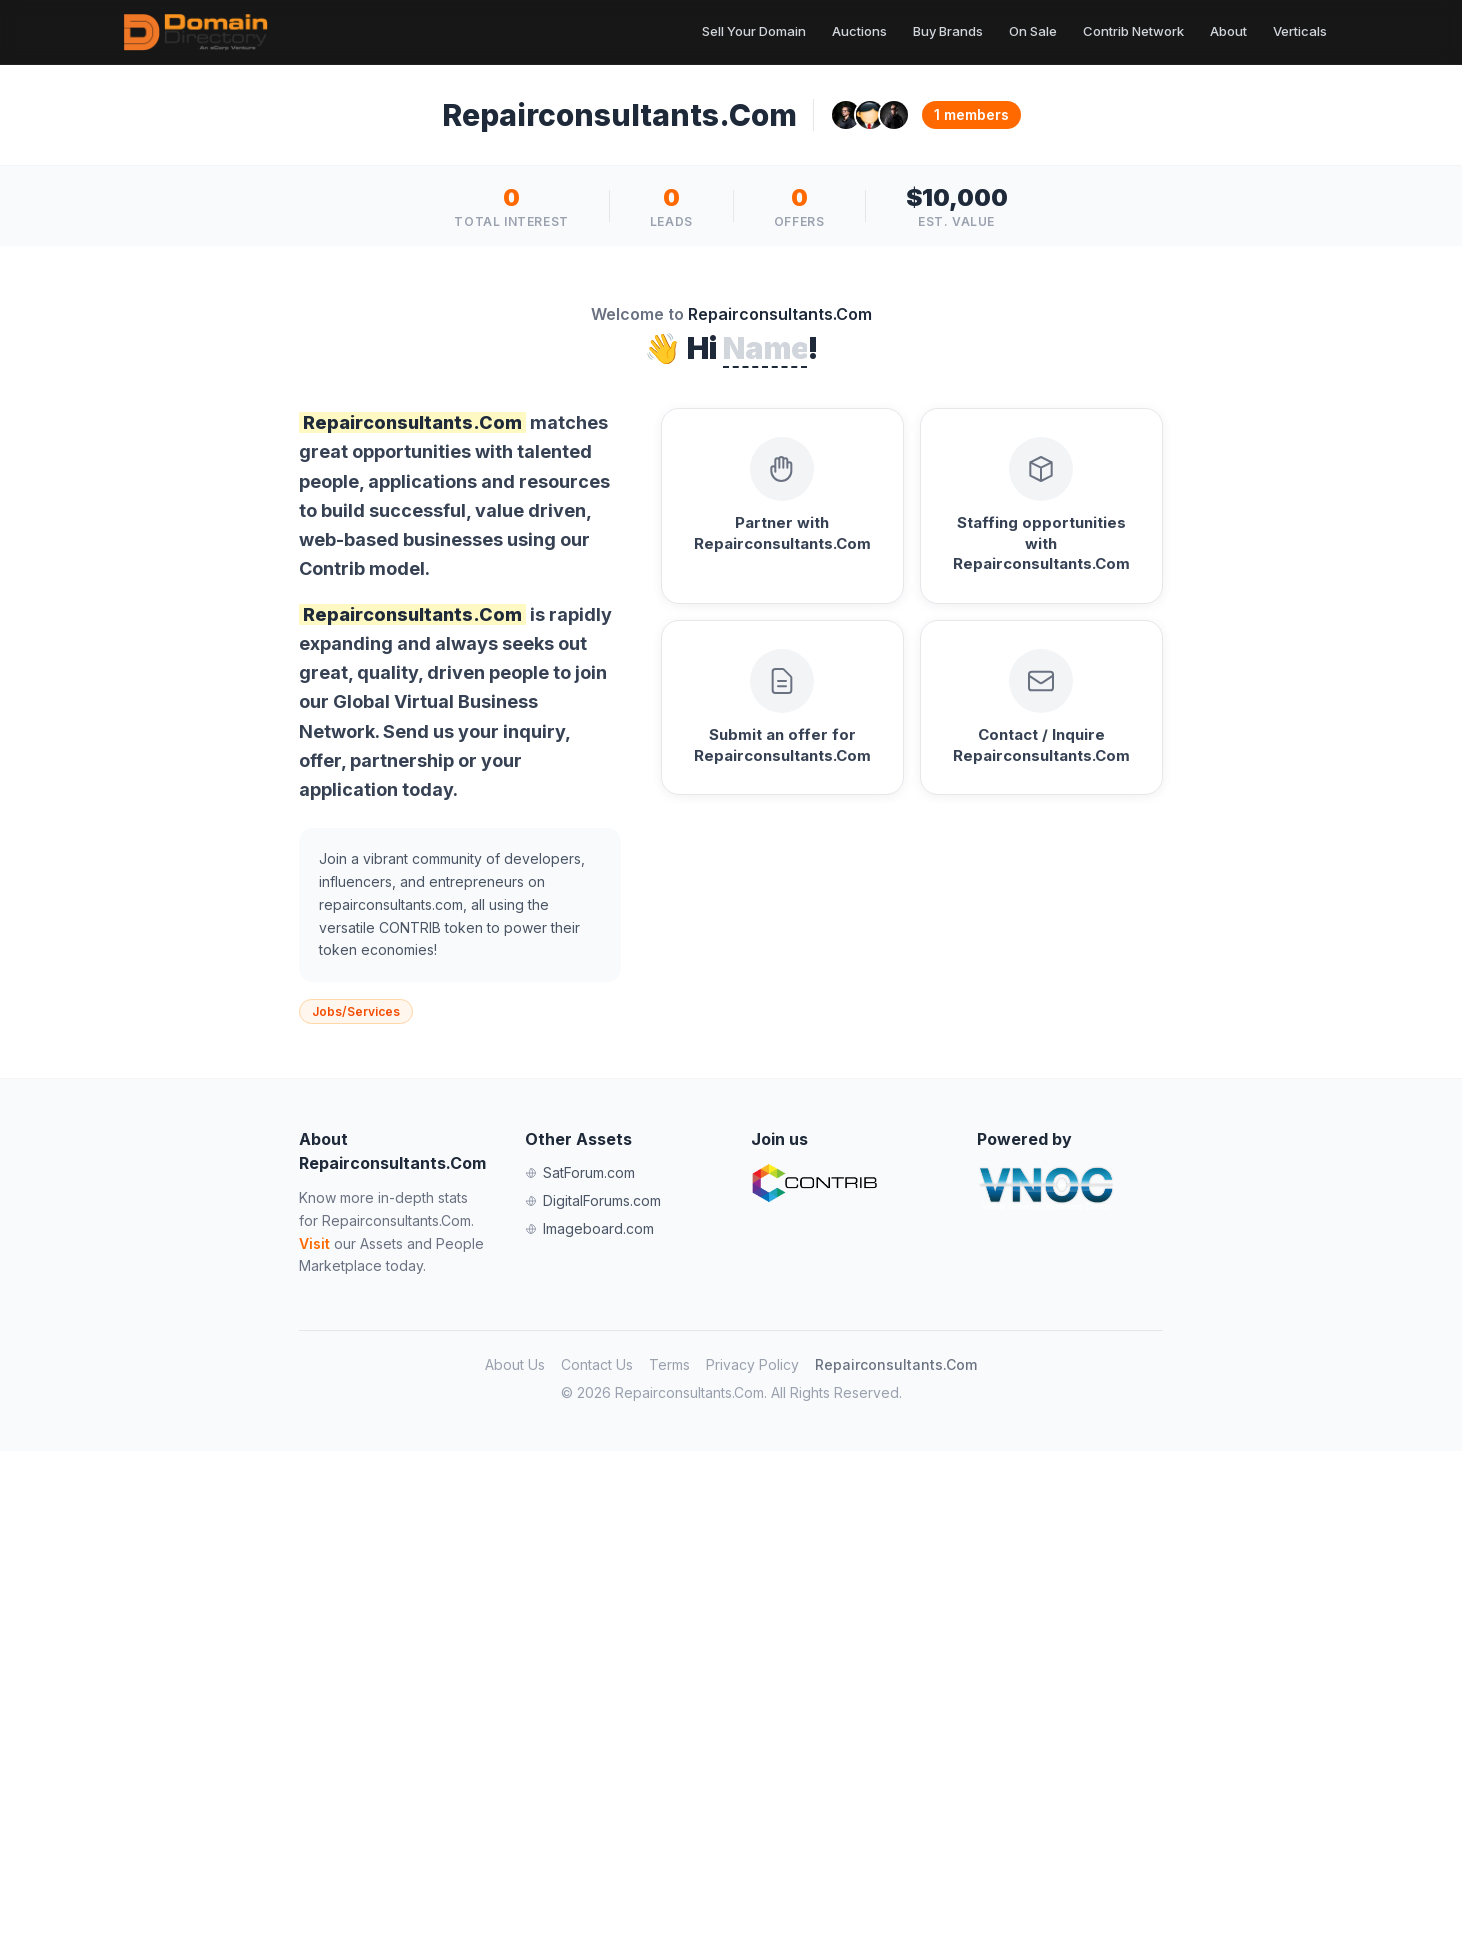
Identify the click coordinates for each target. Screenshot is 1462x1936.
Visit (314, 1243)
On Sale (1033, 31)
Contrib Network (1133, 31)
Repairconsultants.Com (896, 1364)
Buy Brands (948, 31)
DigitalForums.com (593, 1200)
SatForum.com (580, 1172)
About (1228, 31)
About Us (515, 1364)
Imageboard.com (589, 1228)
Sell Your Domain (754, 31)
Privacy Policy (752, 1364)
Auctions (859, 31)
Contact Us (597, 1364)
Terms (669, 1364)
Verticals (1300, 31)
